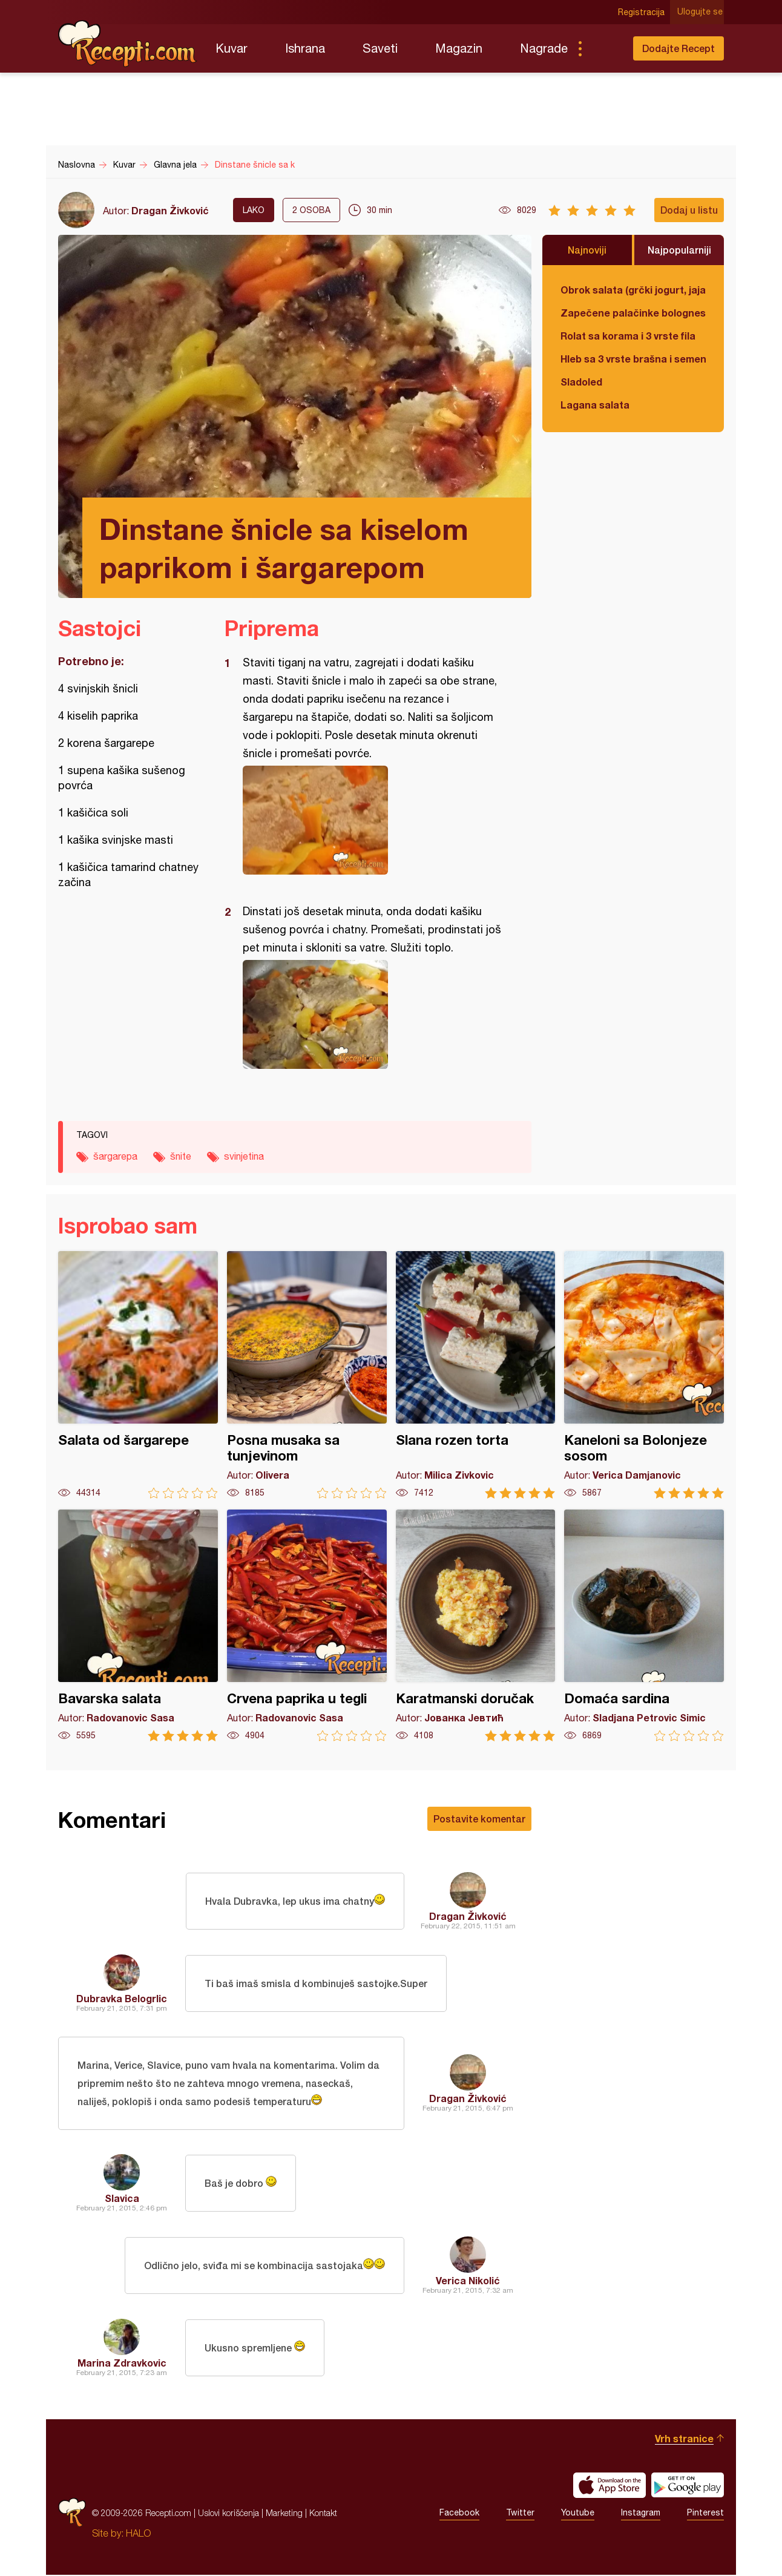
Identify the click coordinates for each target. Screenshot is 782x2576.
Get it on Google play (687, 2486)
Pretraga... (604, 48)
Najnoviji (587, 249)
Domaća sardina (644, 1625)
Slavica (122, 2199)
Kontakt (323, 2514)
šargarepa (115, 1156)
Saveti (380, 48)
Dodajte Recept (678, 48)
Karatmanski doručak (476, 1625)
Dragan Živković (170, 210)
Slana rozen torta (476, 1375)
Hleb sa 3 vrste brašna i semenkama (633, 358)
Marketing (284, 2514)
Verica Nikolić (468, 2281)
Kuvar (231, 48)
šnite (180, 1156)
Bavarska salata (138, 1625)
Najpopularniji (679, 249)
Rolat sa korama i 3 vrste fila (627, 335)
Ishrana (305, 48)
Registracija (642, 12)
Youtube (577, 2514)
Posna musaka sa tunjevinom (307, 1375)
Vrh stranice (684, 2439)
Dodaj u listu (689, 209)
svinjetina (244, 1156)
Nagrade (544, 48)
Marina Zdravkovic (121, 2364)
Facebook (459, 2514)
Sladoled (581, 381)
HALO (138, 2534)
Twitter (520, 2514)
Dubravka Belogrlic (121, 1998)
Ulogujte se (701, 12)
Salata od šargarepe (138, 1375)
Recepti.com (127, 43)
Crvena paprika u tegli (307, 1625)
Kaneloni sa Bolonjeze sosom (644, 1375)
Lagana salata (594, 404)
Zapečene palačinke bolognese (633, 312)
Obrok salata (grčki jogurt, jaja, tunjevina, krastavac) (633, 289)
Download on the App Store (609, 2486)
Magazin (458, 48)
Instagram (640, 2514)
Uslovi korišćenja (228, 2514)
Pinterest (705, 2514)
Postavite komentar (479, 1818)
